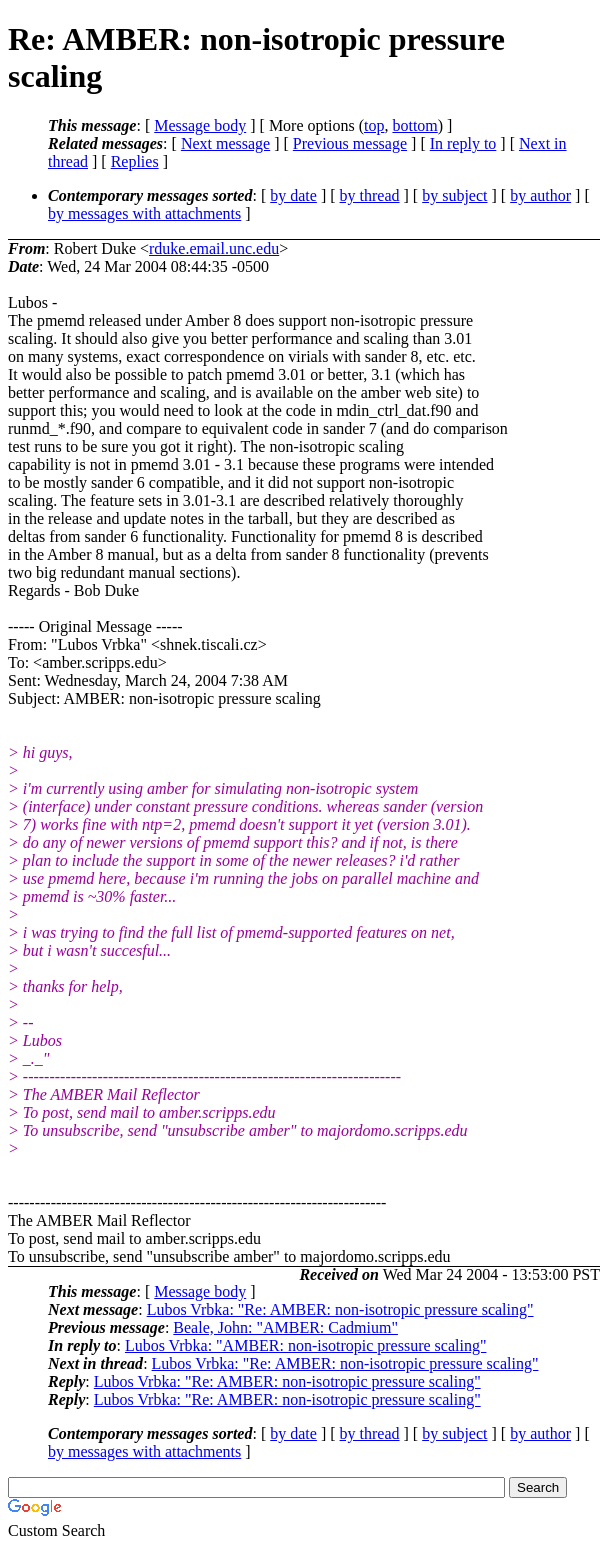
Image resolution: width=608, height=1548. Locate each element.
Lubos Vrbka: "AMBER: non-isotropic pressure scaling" (306, 1345)
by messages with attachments (144, 213)
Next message (225, 143)
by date (293, 195)
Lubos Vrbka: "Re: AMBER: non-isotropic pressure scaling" (340, 1309)
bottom (414, 125)
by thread (370, 195)
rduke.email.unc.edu (214, 248)
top (374, 125)
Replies (135, 161)
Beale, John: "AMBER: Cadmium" (285, 1327)
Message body (200, 125)
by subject (454, 195)
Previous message (350, 143)
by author (540, 195)
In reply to (463, 143)
